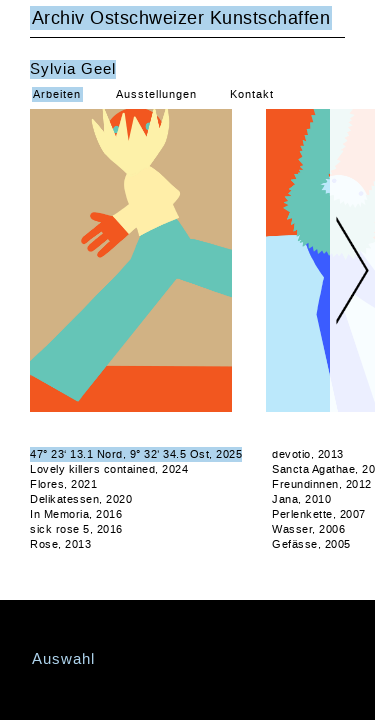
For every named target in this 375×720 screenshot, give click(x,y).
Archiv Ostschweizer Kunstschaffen (181, 18)
